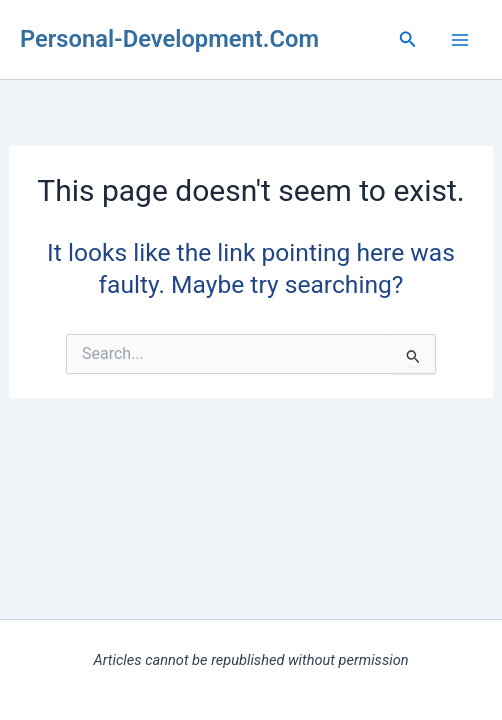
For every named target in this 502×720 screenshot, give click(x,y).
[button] (408, 39)
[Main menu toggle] (459, 39)
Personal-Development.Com (169, 39)
